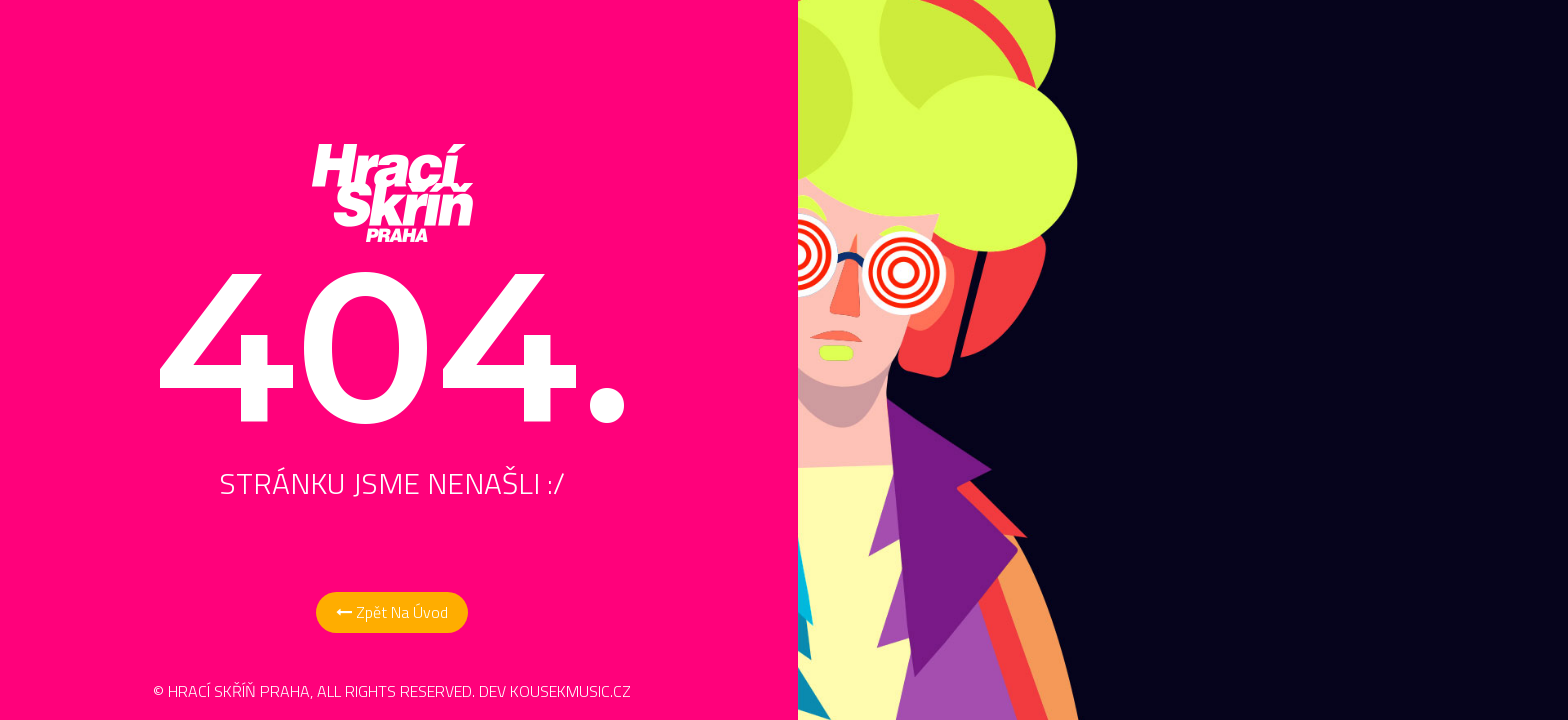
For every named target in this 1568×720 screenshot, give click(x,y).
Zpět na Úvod (392, 612)
